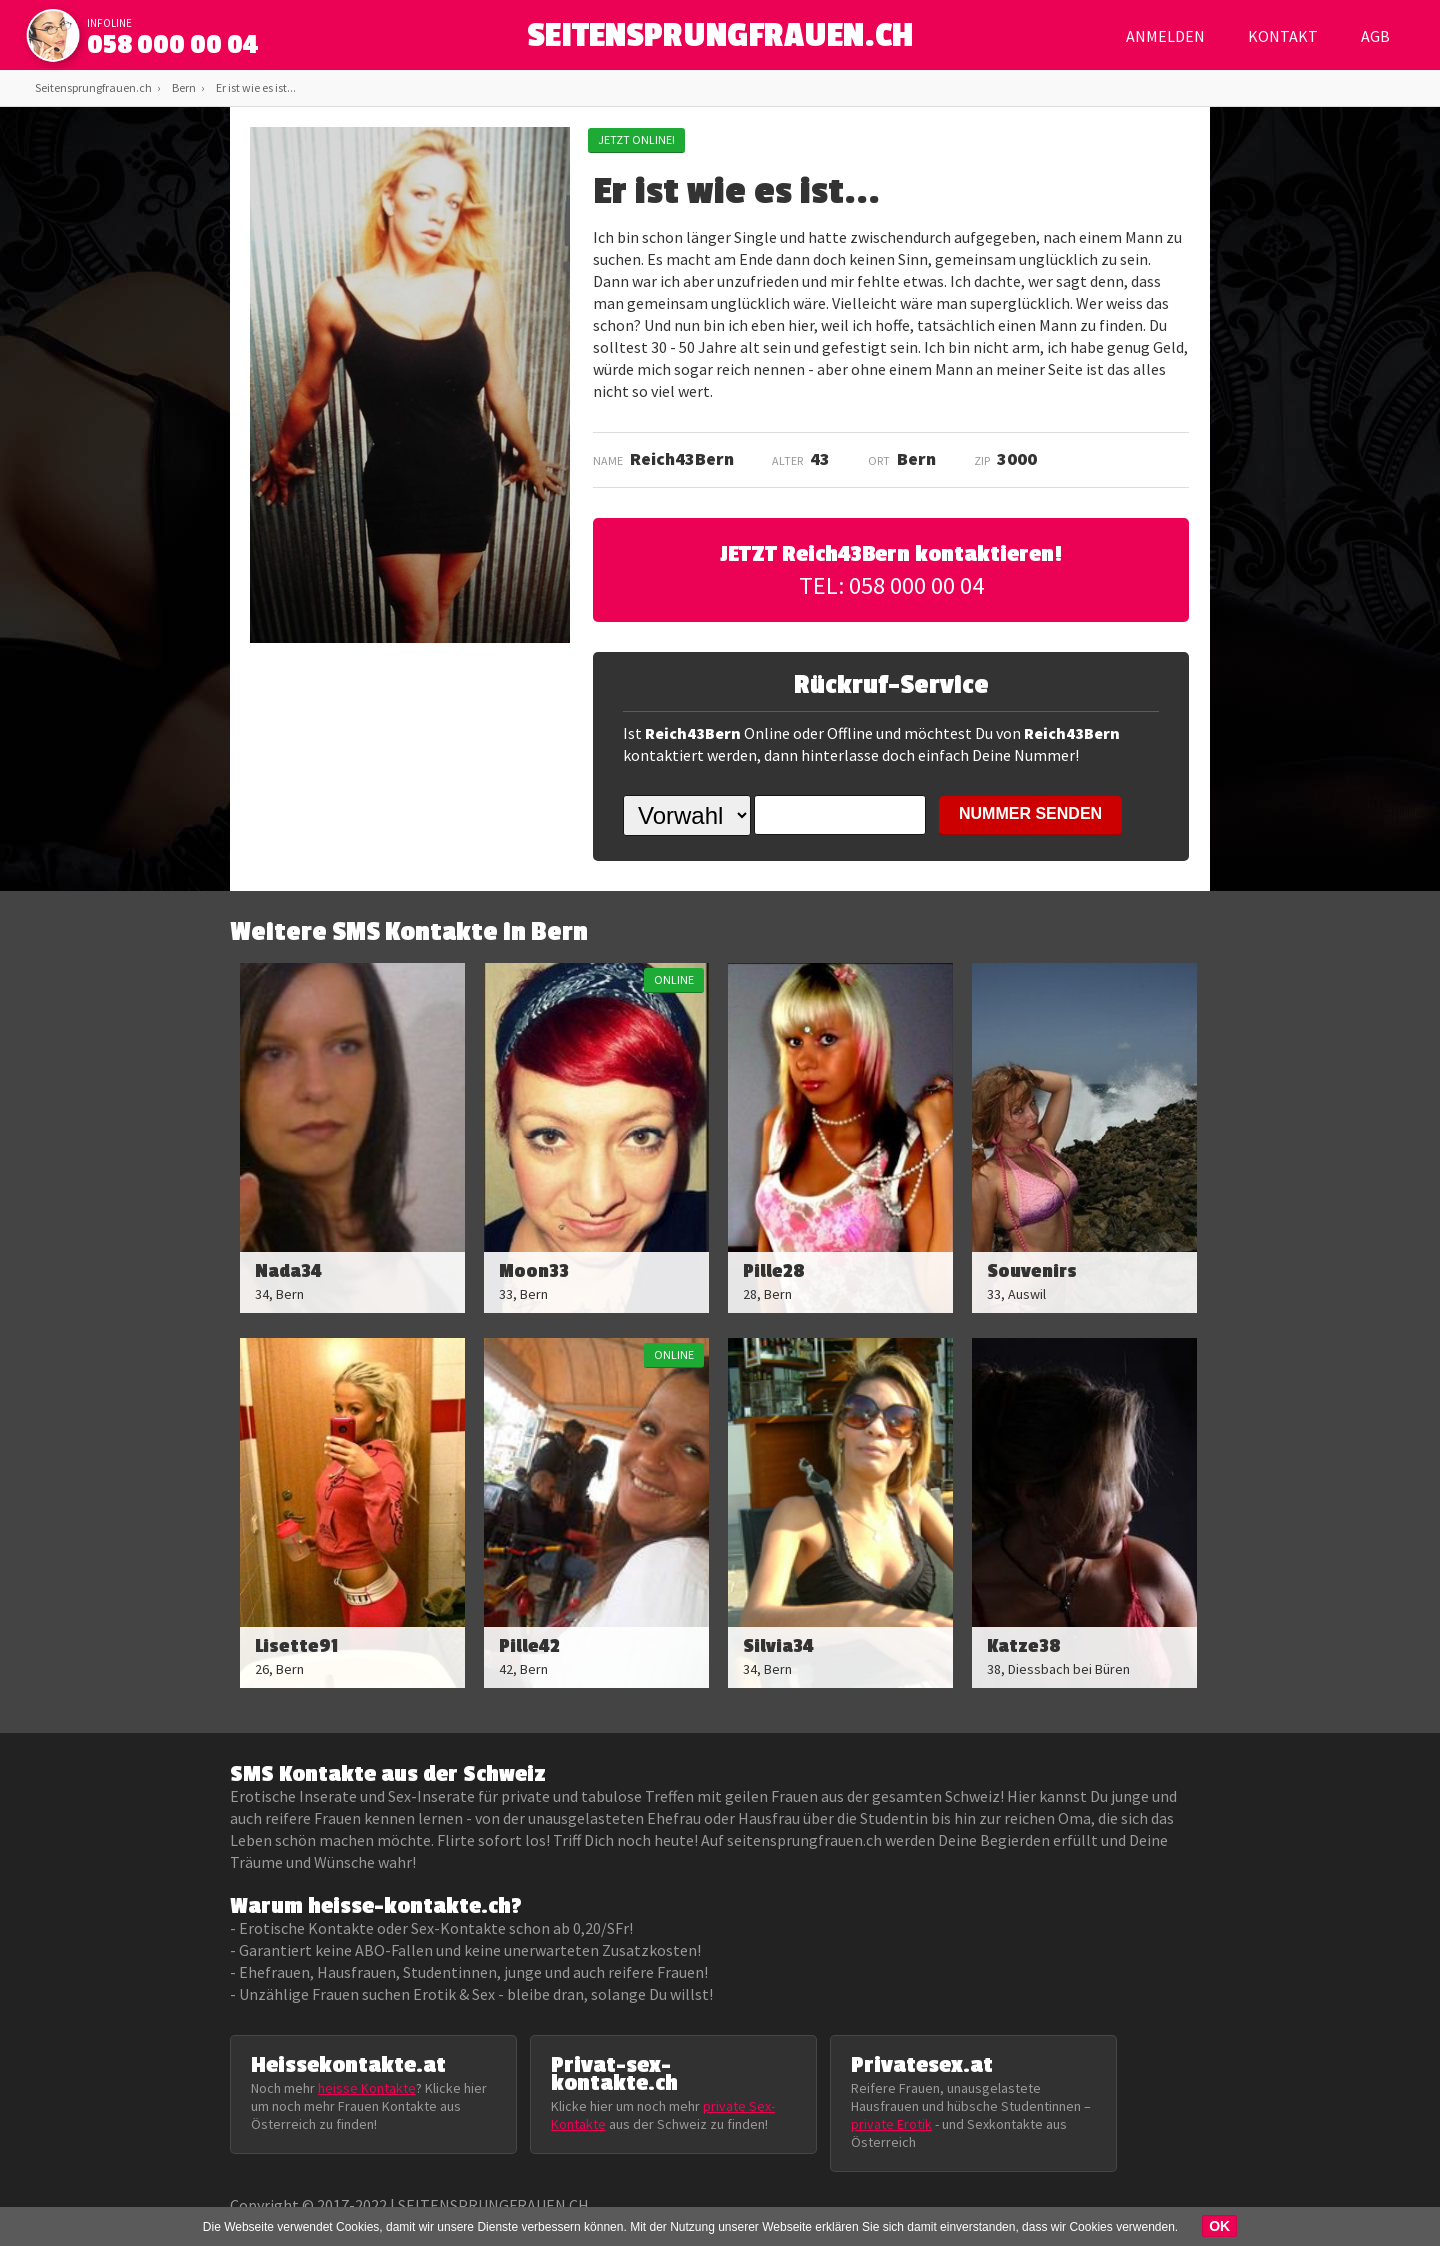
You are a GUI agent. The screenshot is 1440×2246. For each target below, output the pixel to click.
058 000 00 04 (173, 45)
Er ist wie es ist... (256, 87)
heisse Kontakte (367, 2088)
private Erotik (891, 2124)
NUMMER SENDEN (1030, 813)
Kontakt (1283, 36)
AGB (1375, 36)
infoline (109, 23)
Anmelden (1165, 36)
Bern (184, 87)
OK (1219, 2226)
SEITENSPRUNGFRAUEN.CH (720, 40)
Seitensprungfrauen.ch (93, 87)
